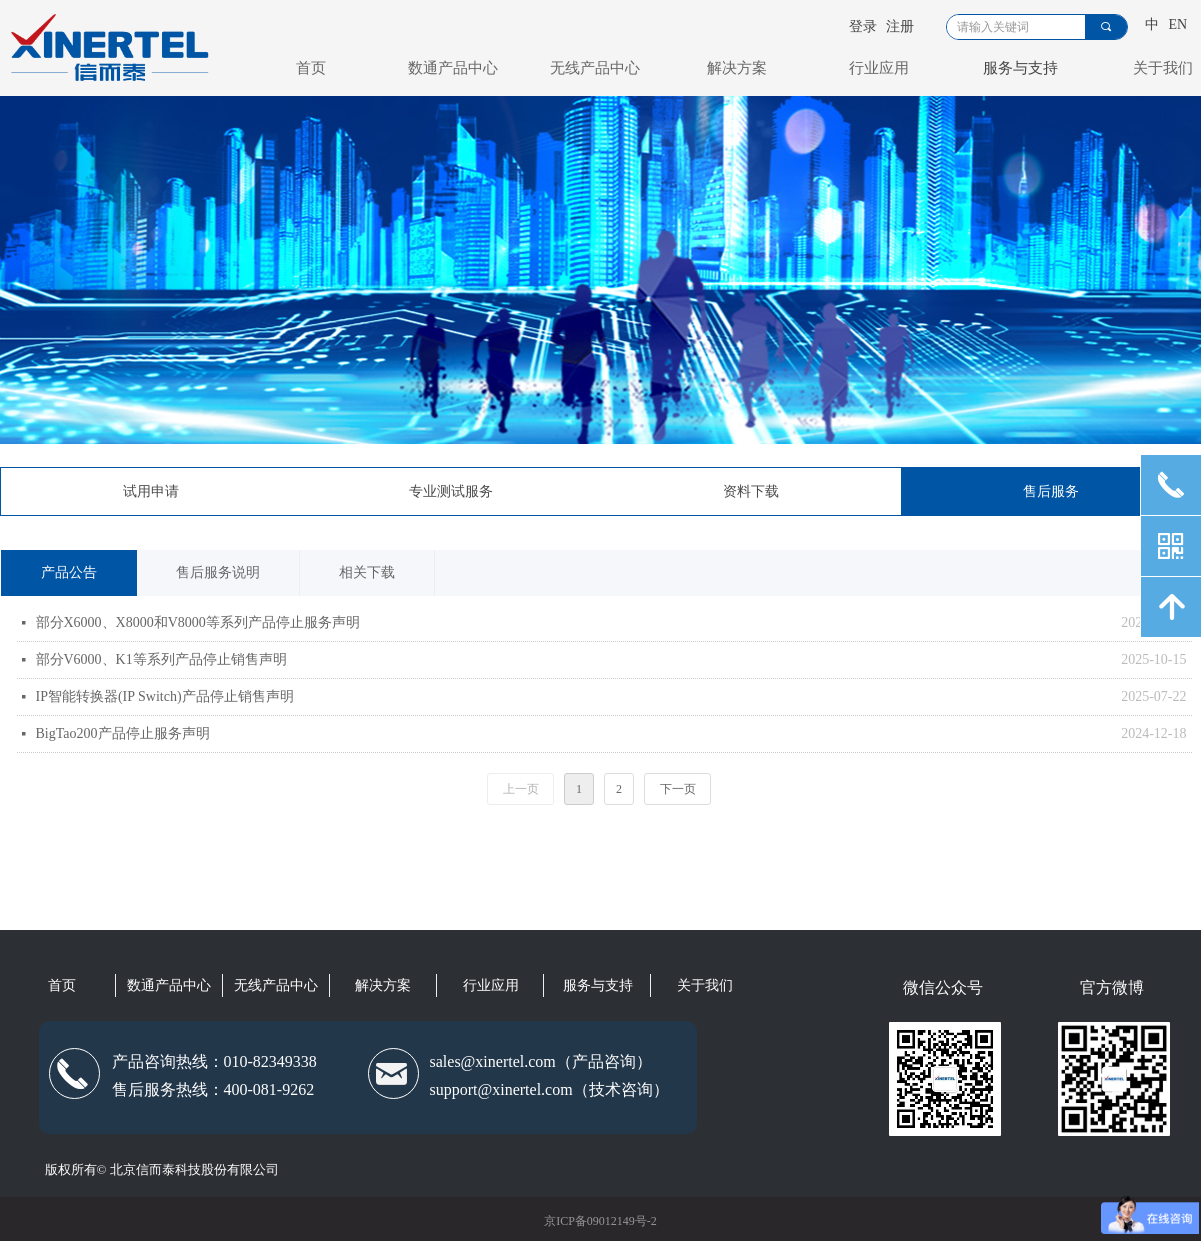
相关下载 (367, 572)
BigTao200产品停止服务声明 (123, 733)
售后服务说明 (218, 572)
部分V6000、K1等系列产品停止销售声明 (161, 659)
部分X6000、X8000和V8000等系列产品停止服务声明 (198, 622)
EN (1178, 24)
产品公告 (69, 572)
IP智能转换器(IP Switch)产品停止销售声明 (165, 696)
